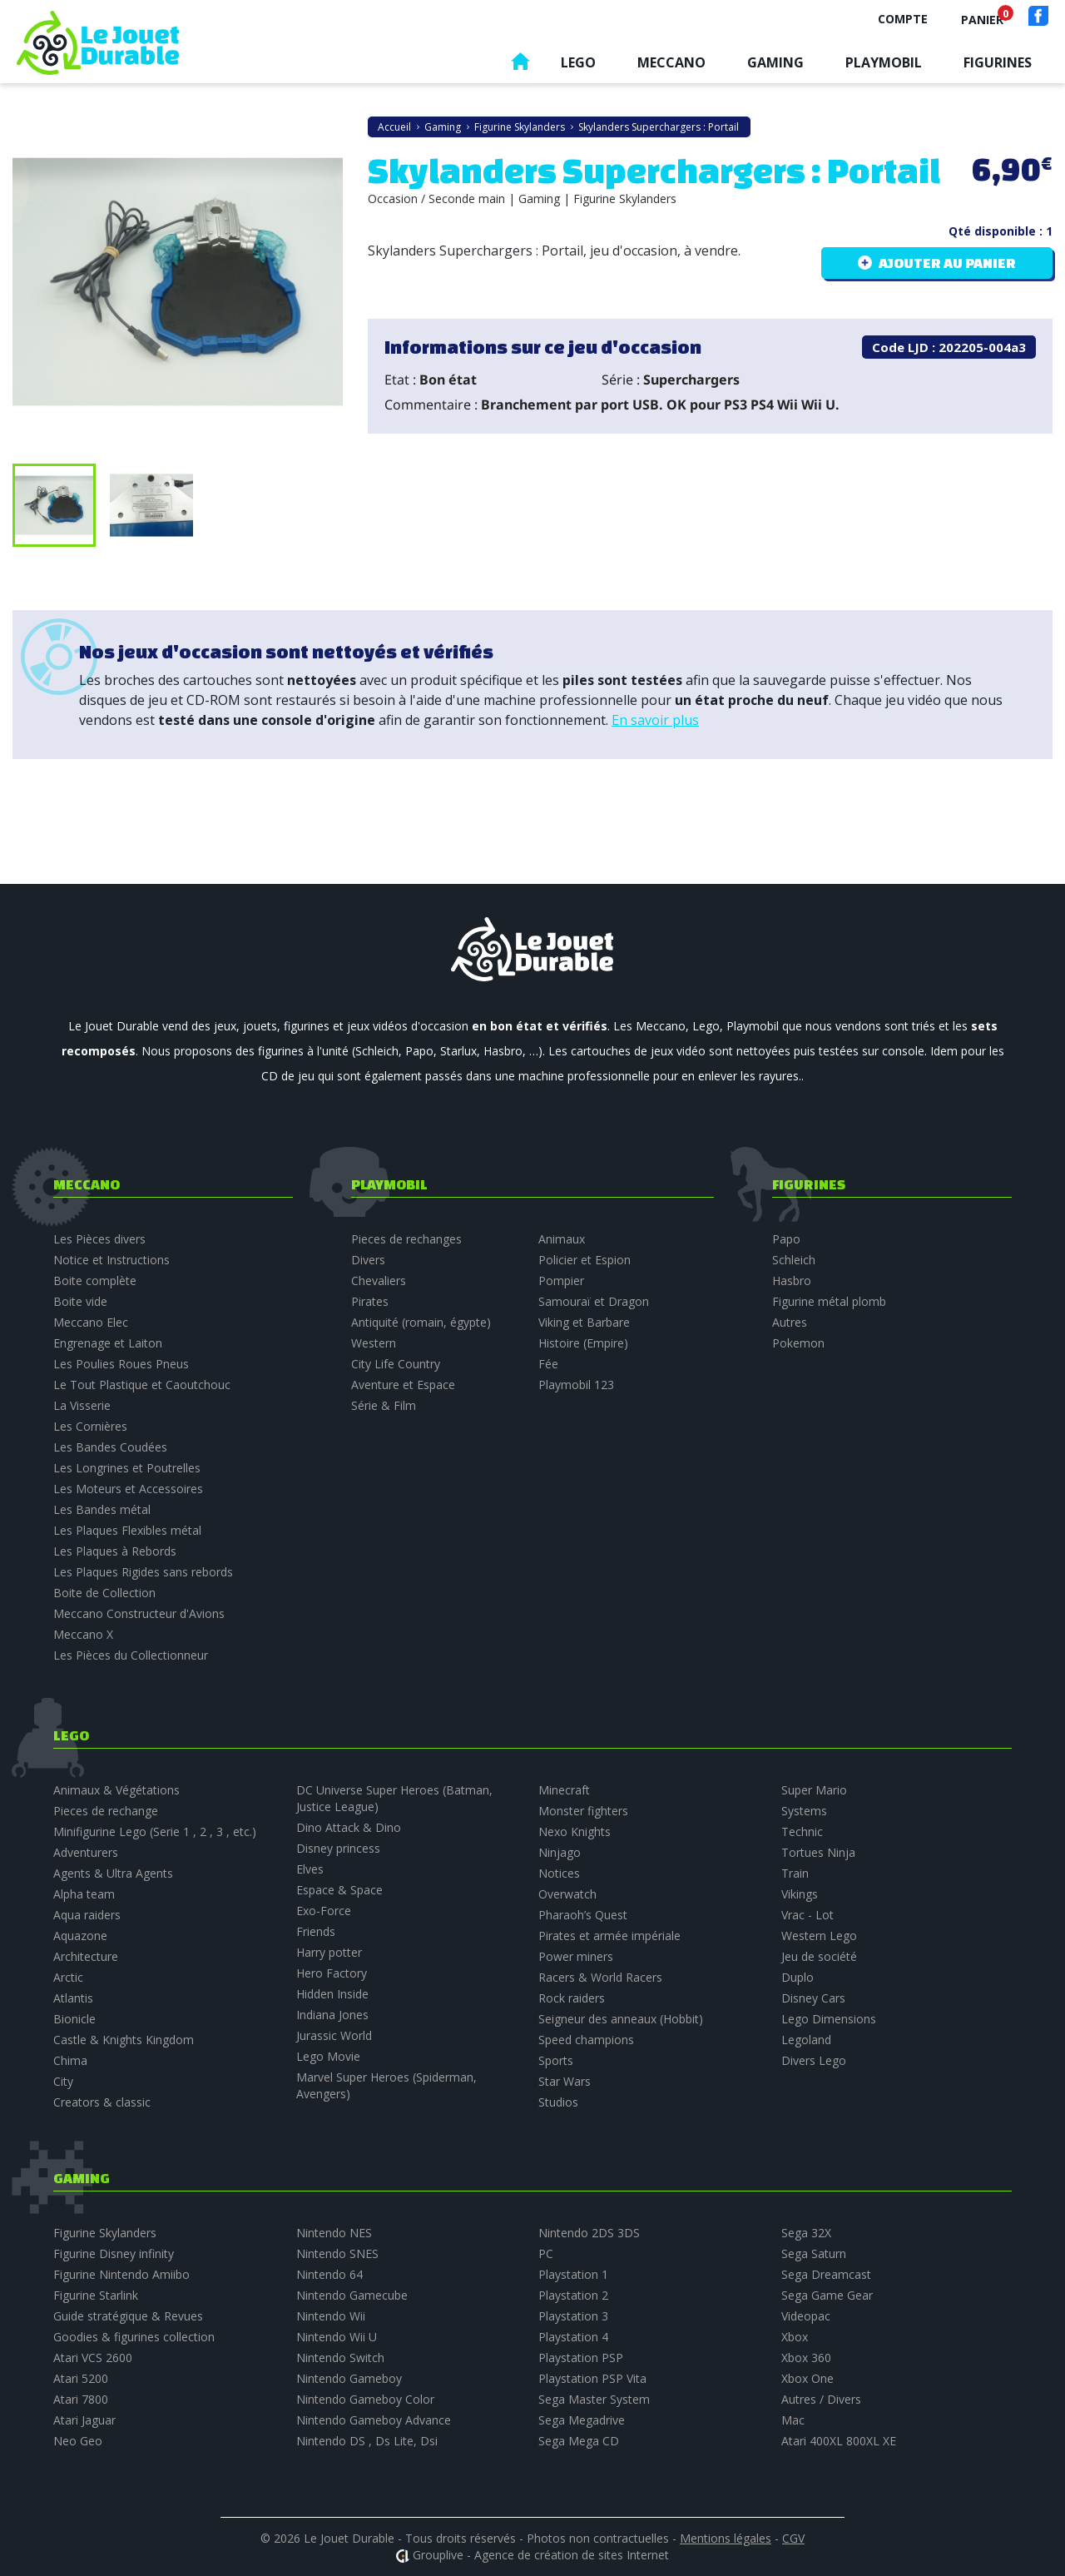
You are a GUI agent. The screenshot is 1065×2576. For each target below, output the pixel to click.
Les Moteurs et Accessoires (128, 1488)
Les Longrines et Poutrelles (127, 1468)
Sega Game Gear (827, 2295)
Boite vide (80, 1301)
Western (373, 1343)
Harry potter (329, 1952)
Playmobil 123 (576, 1384)
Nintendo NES (334, 2233)
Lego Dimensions (828, 2019)
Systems (804, 1811)
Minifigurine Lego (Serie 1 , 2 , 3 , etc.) (154, 1831)
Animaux (561, 1239)
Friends (315, 1931)
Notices (559, 1873)
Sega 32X (806, 2233)
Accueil (520, 65)
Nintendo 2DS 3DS (589, 2233)
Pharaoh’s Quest (582, 1915)
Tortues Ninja (818, 1852)
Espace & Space (339, 1890)
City (63, 2081)
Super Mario (814, 1790)
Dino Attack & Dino (348, 1827)
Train (795, 1873)
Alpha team (84, 1894)
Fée (548, 1364)
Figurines (997, 62)
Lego (578, 62)
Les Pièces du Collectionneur (130, 1655)
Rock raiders (571, 1998)
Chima (70, 2060)
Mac (793, 2420)
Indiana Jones (332, 2015)
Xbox (794, 2337)
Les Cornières (90, 1426)
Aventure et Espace (403, 1384)
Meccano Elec (90, 1322)
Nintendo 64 (329, 2274)
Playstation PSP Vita (592, 2378)
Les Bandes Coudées (110, 1447)
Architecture (85, 1956)
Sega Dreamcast (826, 2274)
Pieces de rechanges (406, 1239)
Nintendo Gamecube (352, 2295)
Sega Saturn (813, 2253)
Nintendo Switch (340, 2357)
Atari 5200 (80, 2378)
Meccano (671, 62)
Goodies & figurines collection (134, 2337)
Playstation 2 (573, 2295)
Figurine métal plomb (829, 1301)
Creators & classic (102, 2102)
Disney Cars (813, 1998)
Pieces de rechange (105, 1811)
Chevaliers (378, 1280)
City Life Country (395, 1364)
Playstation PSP (580, 2357)
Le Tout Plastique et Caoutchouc (141, 1384)
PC (545, 2253)
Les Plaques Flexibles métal (127, 1530)
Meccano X (83, 1634)
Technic (802, 1831)
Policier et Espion (584, 1260)
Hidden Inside (332, 1994)
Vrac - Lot (807, 1915)
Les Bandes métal (102, 1509)
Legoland (806, 2039)
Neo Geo (77, 2441)
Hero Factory (331, 1973)
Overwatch (567, 1894)
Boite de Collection (104, 1593)
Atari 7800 (80, 2399)
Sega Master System (594, 2399)
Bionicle (74, 2019)
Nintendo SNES (337, 2253)
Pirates (370, 1301)
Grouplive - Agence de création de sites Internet (541, 2555)
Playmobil (883, 62)
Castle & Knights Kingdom (123, 2039)
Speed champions (586, 2039)
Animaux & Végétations (116, 1790)
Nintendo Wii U (336, 2337)
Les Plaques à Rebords (114, 1551)
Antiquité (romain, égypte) (421, 1322)
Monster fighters (583, 1811)
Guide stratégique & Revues (128, 2316)
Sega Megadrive (581, 2420)
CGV (793, 2538)
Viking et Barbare (584, 1322)
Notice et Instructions (111, 1260)
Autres (789, 1322)
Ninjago (559, 1852)
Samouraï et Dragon (593, 1301)
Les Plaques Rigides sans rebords (143, 1572)
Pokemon (798, 1343)
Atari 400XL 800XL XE (838, 2441)
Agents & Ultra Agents (113, 1873)
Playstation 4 (573, 2337)
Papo (786, 1239)
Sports (555, 2060)
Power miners (575, 1956)
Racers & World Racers (600, 1977)
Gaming (775, 62)
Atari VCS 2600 (92, 2357)
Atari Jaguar (84, 2420)
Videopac (805, 2316)
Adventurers (85, 1852)
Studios (558, 2102)
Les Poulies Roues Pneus (121, 1364)
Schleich (793, 1260)
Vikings (799, 1894)
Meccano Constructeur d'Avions (139, 1613)
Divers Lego (813, 2060)
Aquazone (80, 1935)
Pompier (561, 1280)
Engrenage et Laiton (107, 1343)
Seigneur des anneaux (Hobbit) (620, 2019)
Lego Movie (328, 2056)
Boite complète (94, 1280)
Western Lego (819, 1935)
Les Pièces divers (99, 1239)
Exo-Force (323, 1910)
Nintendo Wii (330, 2316)
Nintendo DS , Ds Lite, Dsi (367, 2441)
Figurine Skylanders (104, 2233)
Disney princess (338, 1848)
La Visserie (82, 1405)
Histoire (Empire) (583, 1343)
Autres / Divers (821, 2399)
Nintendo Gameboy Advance (373, 2420)
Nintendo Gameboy (349, 2378)
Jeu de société (819, 1956)
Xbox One (807, 2378)
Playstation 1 (573, 2274)
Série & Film (383, 1405)
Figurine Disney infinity (113, 2253)
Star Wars (564, 2081)
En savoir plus (655, 720)
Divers (368, 1260)
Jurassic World (334, 2035)
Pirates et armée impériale (609, 1935)
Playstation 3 (573, 2316)
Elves (310, 1869)
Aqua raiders (87, 1915)
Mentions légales (725, 2538)
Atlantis (73, 1998)
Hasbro (791, 1280)
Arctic (68, 1977)
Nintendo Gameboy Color (365, 2399)
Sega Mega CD (578, 2441)
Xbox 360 (806, 2357)
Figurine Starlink (95, 2295)
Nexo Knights (574, 1831)
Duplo (797, 1977)
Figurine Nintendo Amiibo (121, 2274)
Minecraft (564, 1790)
